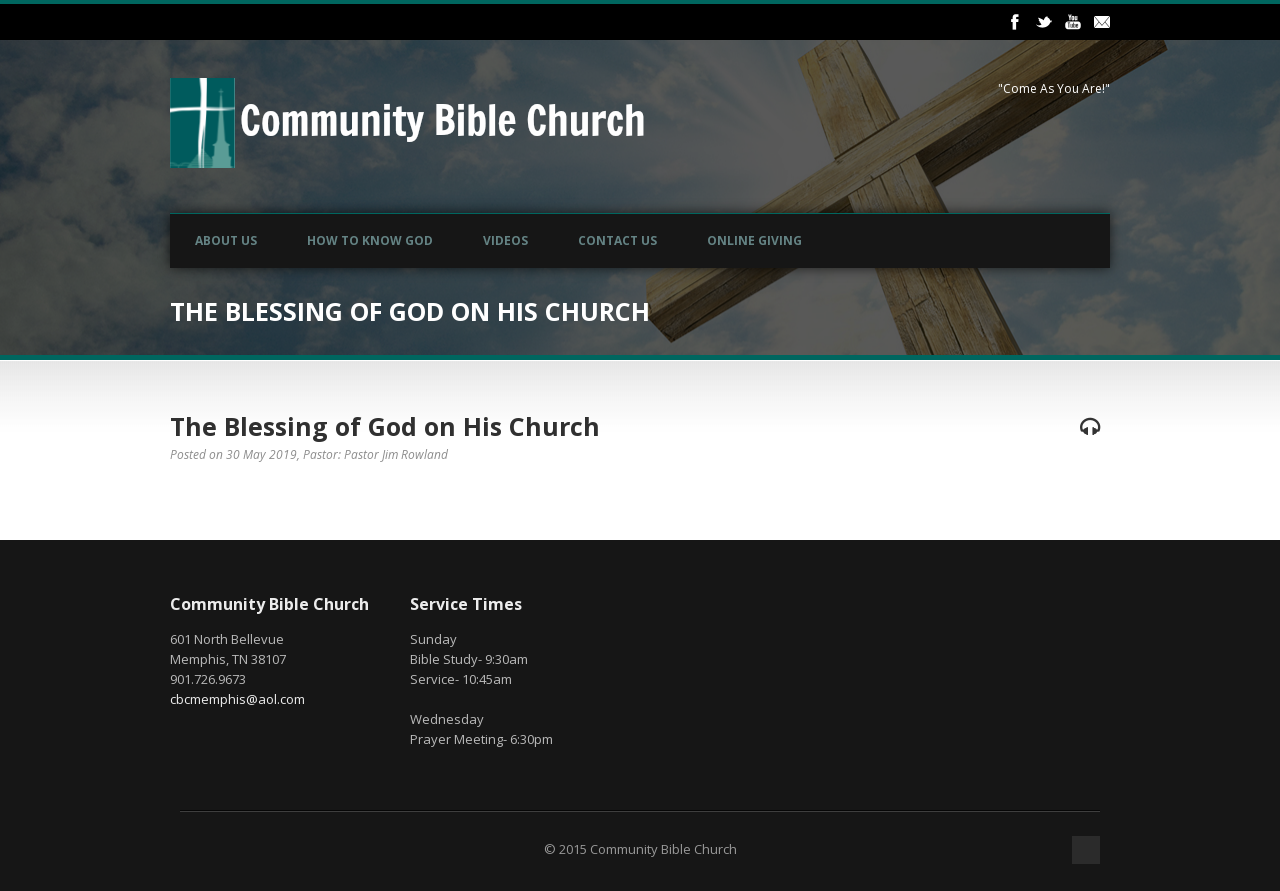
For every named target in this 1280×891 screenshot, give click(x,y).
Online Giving (754, 240)
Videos (505, 240)
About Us (226, 240)
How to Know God (370, 240)
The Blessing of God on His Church (385, 426)
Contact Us (617, 240)
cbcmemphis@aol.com (237, 699)
